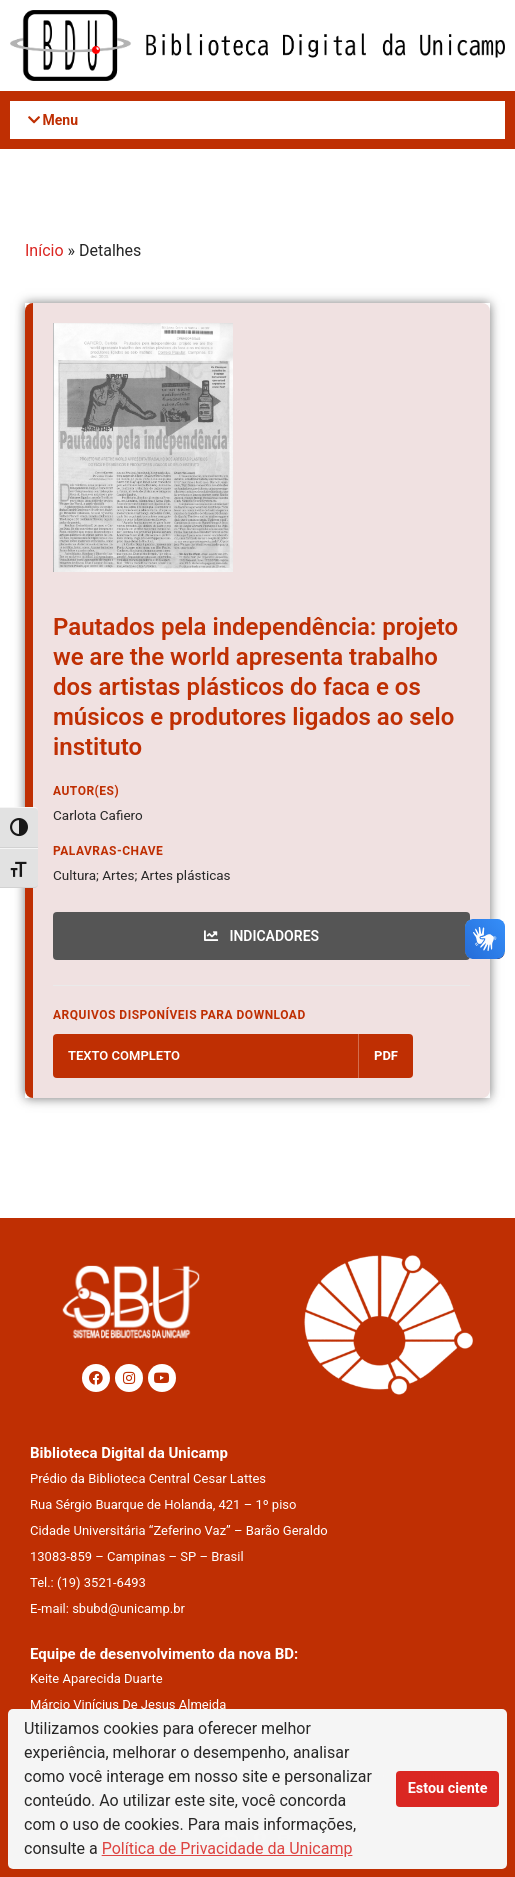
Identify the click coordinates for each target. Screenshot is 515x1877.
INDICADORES (261, 936)
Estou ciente (448, 1788)
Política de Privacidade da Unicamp (227, 1848)
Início (44, 250)
